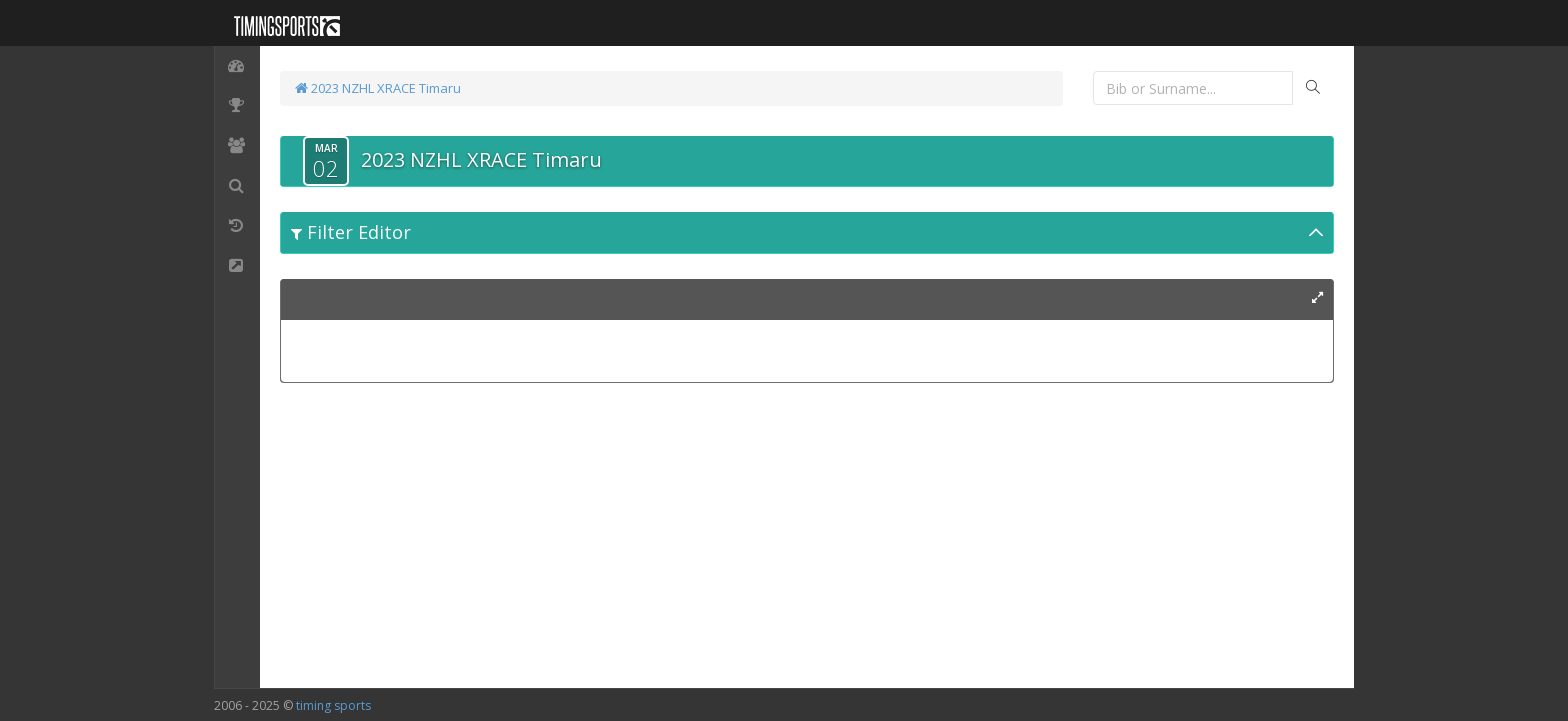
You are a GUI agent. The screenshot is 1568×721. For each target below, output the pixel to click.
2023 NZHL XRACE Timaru (378, 88)
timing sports (333, 705)
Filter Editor (351, 232)
